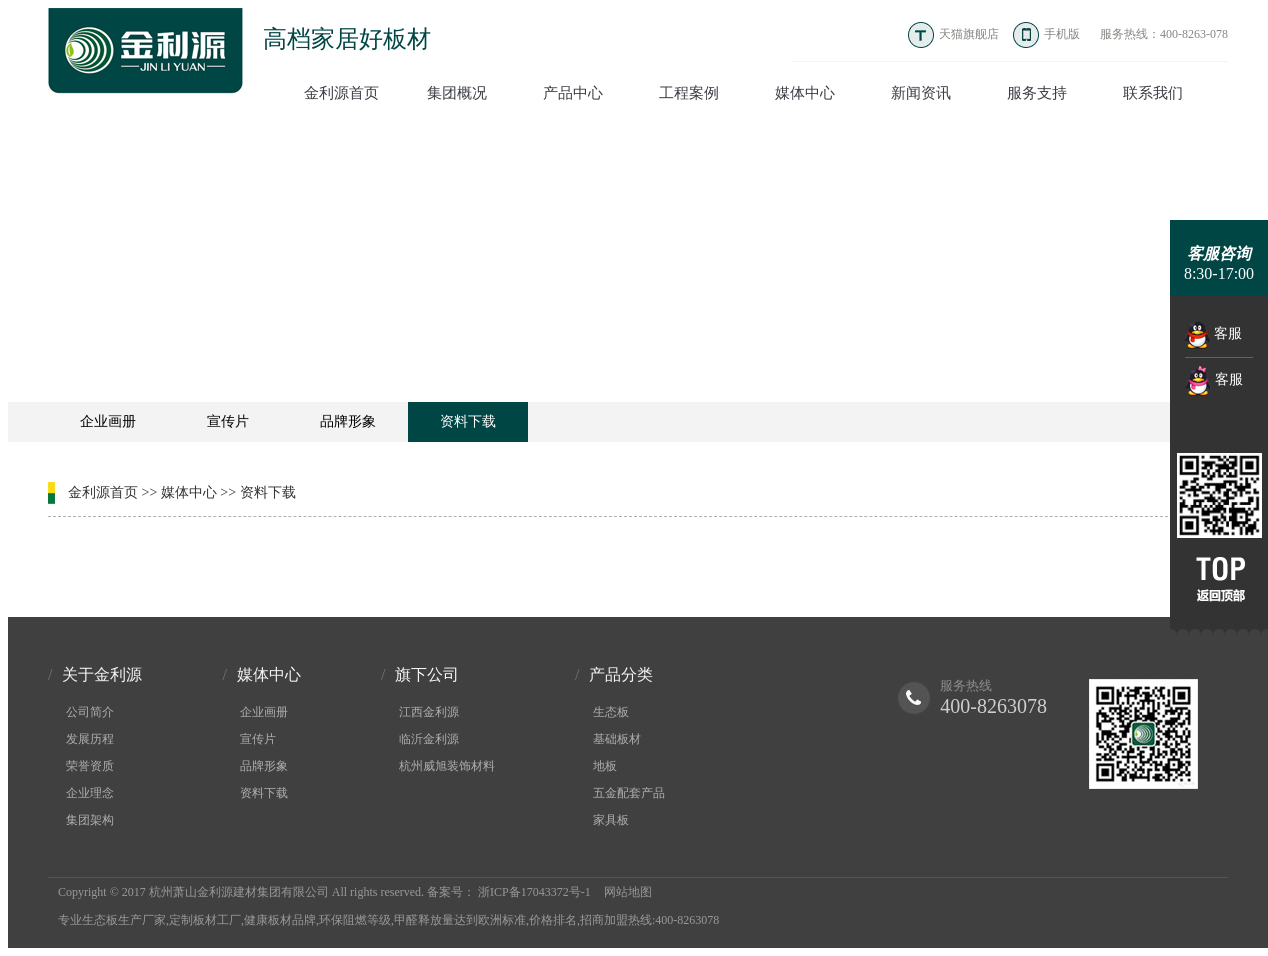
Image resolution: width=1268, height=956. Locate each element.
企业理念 (90, 793)
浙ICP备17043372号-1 (534, 892)
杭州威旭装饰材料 (447, 766)
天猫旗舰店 (969, 34)
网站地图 (628, 892)
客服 (1213, 335)
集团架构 (90, 820)
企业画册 (108, 421)
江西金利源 (429, 712)
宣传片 (228, 421)
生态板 (611, 712)
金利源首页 (103, 492)
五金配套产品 (629, 793)
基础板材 (617, 739)
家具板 (611, 820)
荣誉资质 (90, 766)
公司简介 (90, 712)
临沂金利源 (429, 739)
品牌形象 (348, 421)
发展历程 (90, 739)
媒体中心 (189, 492)
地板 (605, 766)
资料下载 (468, 421)
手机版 (1062, 34)
